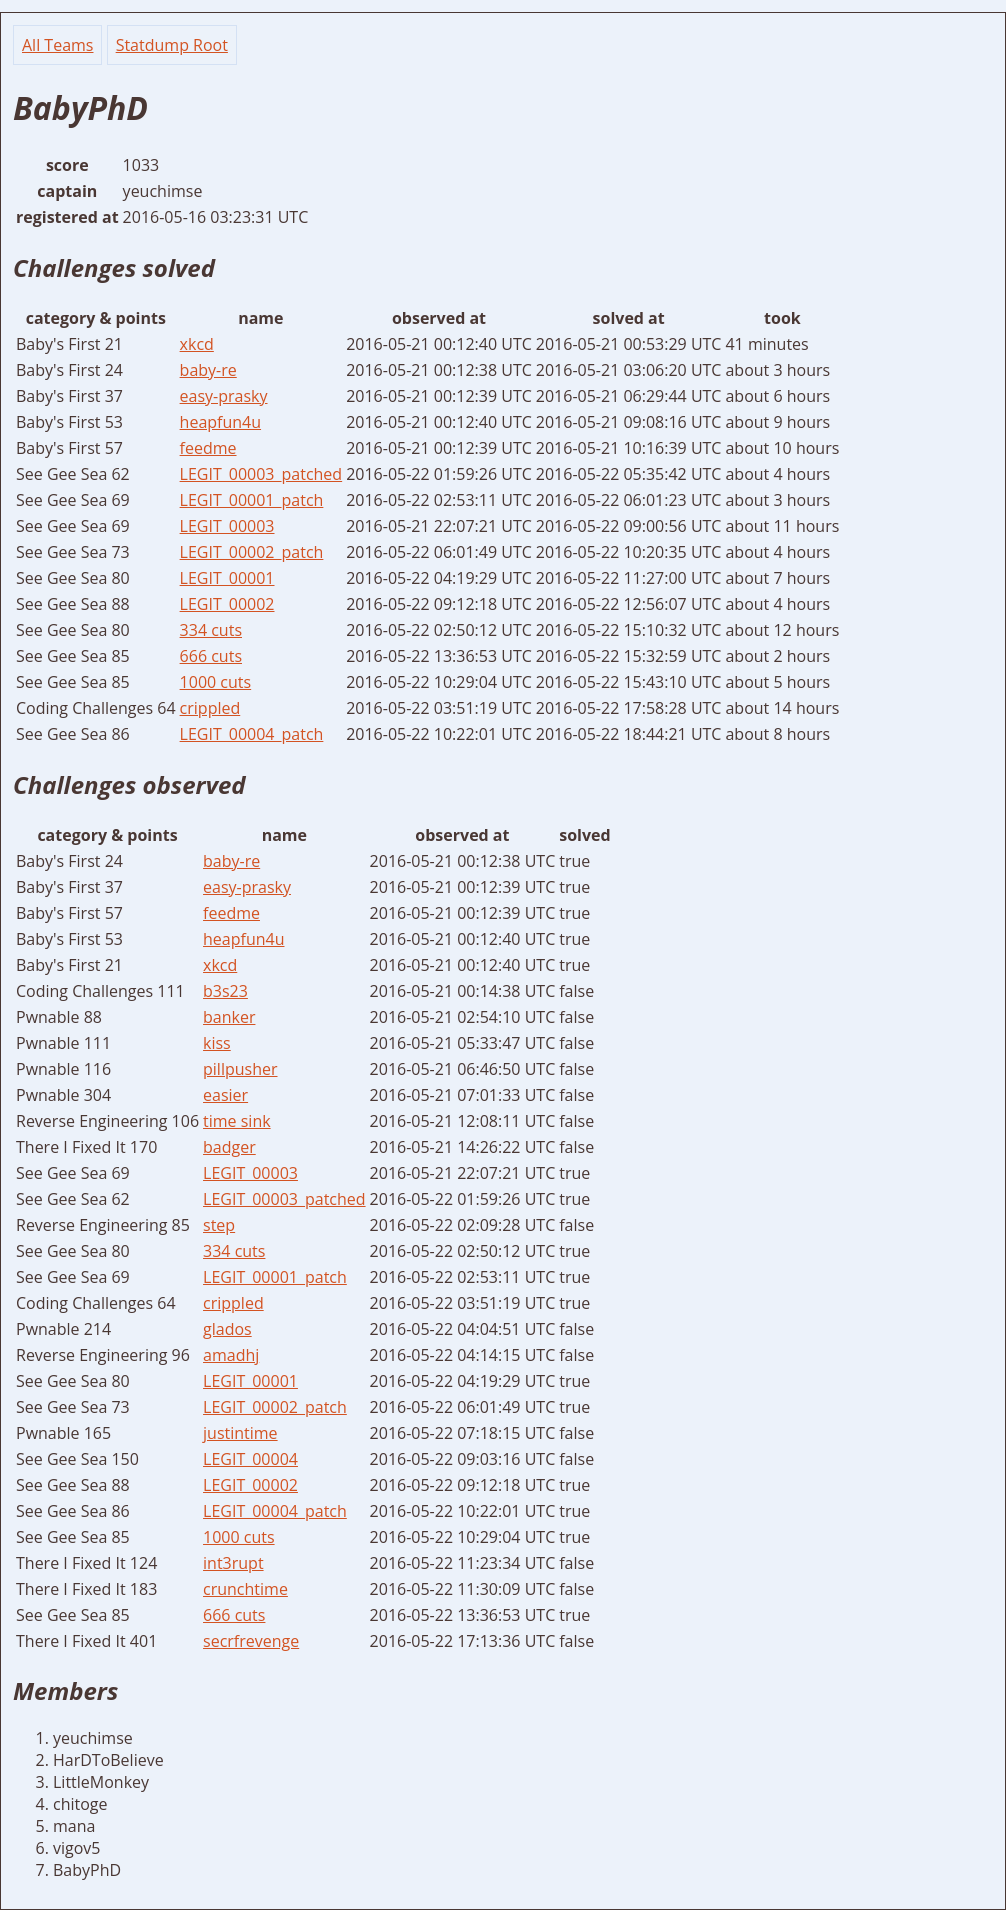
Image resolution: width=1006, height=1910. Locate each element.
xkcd (197, 344)
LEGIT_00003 (227, 526)
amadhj (231, 1355)
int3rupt (233, 1563)
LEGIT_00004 (250, 1459)
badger (229, 1147)
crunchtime (245, 1589)
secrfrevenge (251, 1641)
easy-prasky (224, 396)
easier (225, 1095)
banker (229, 1017)
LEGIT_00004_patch (252, 734)
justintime (240, 1433)
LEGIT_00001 (227, 578)
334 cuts (211, 630)
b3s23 (225, 991)
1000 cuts (216, 682)
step (219, 1225)
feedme (208, 448)
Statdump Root (172, 45)
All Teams (57, 45)
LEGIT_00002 (227, 604)
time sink (237, 1121)
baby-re (208, 370)
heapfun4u (220, 422)
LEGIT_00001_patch (252, 500)
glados (227, 1329)
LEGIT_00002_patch (252, 552)
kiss (217, 1043)
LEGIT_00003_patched (261, 474)
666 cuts (211, 656)
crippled (210, 708)
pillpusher (240, 1069)
